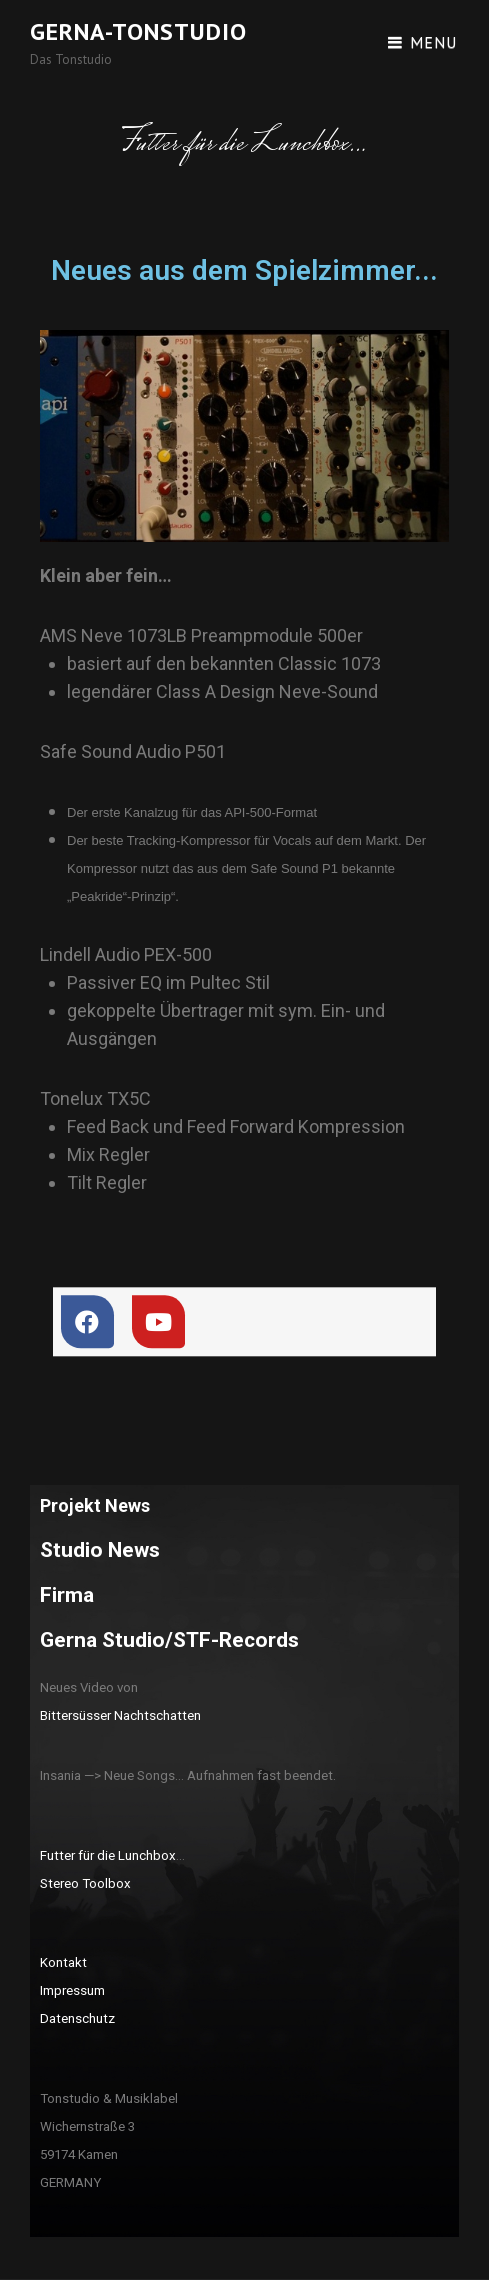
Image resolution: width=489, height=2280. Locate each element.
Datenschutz (77, 2018)
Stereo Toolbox (85, 1883)
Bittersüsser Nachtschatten (120, 1715)
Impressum (72, 1990)
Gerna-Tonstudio (138, 31)
